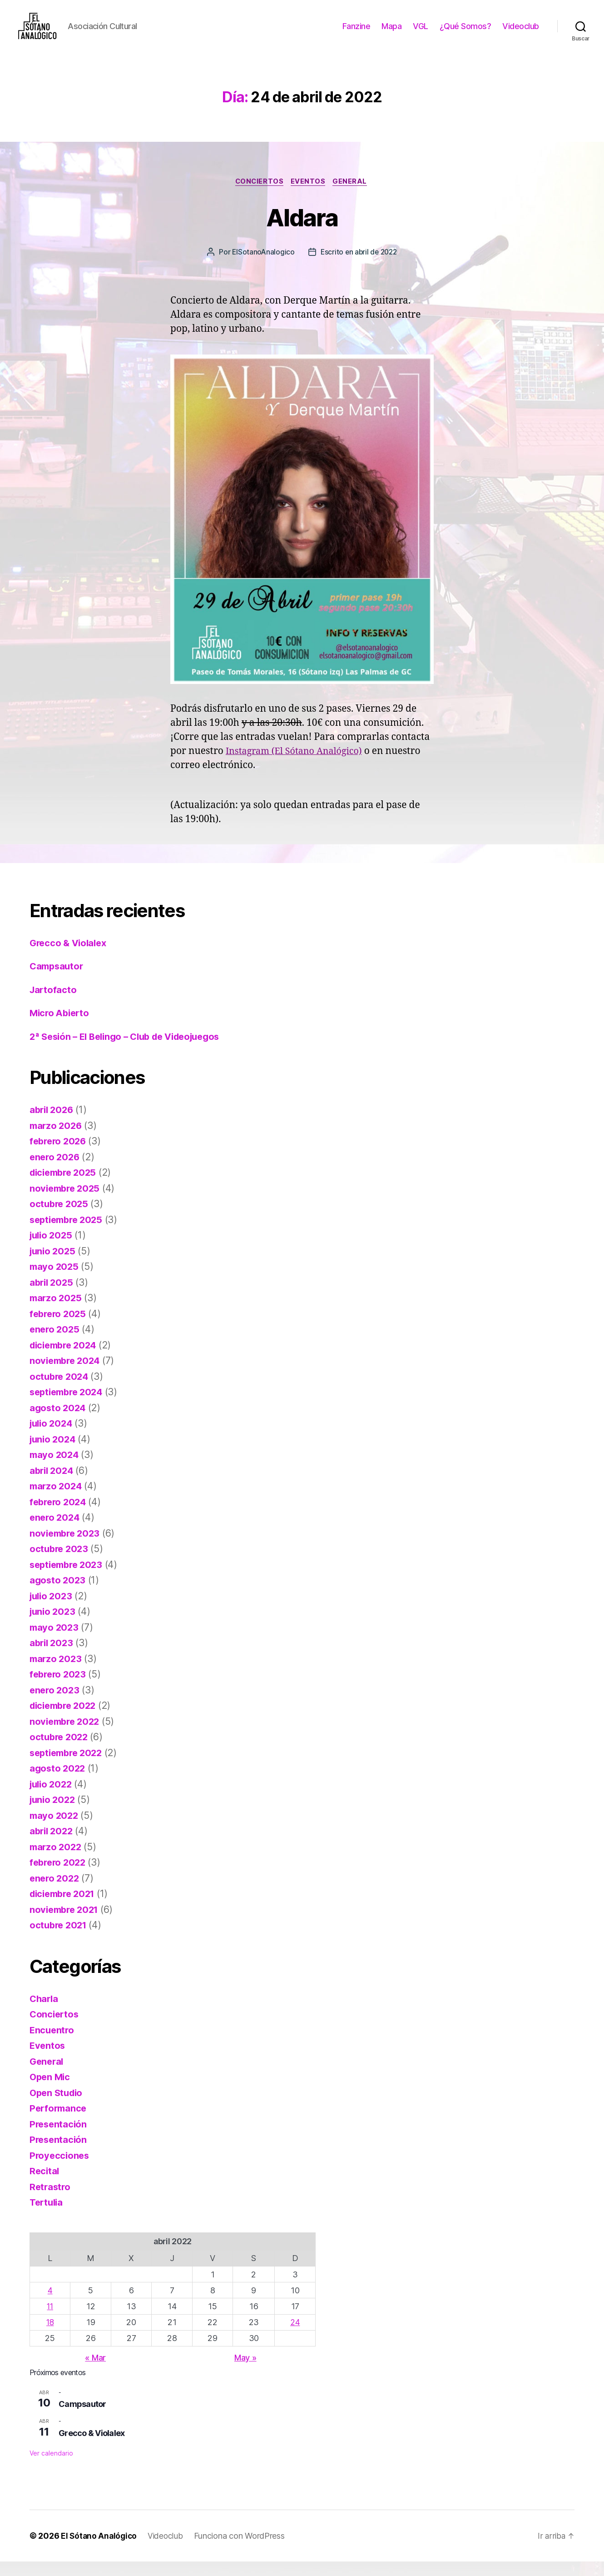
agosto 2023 (58, 1595)
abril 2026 (53, 1124)
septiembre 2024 (69, 1407)
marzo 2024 (57, 1501)
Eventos (309, 196)
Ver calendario (51, 2467)
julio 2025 (52, 1250)
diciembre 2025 (65, 1187)
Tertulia (47, 2217)
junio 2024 (54, 1453)
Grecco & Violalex (70, 957)
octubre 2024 (60, 1391)
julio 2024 (52, 1438)
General (353, 196)
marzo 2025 (57, 1312)
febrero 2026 (59, 1156)
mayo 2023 (55, 1641)
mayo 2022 (55, 1830)
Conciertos (258, 196)
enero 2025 (55, 1344)
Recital (45, 2186)
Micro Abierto (61, 1027)
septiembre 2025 (69, 1234)
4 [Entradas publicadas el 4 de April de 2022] (50, 2305)
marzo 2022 (57, 1861)
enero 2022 (55, 1892)
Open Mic (51, 2091)
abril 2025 (52, 1297)
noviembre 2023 (67, 1547)
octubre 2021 (60, 1940)
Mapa (391, 33)
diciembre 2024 (66, 1359)
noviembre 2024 (67, 1375)
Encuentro (53, 2044)
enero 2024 (56, 1532)
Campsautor (58, 981)
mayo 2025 (55, 1281)
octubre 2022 (60, 1751)
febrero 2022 (59, 1877)
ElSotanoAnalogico (261, 266)
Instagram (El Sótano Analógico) (298, 765)
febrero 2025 (59, 1328)
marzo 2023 (57, 1673)
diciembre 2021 (65, 1908)
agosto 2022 (58, 1783)
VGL (420, 33)
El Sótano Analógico (100, 2550)
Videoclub (520, 33)
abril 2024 (53, 1485)
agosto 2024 (59, 1422)
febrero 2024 (59, 1516)
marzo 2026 (57, 1140)
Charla (44, 2013)
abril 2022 (52, 1846)
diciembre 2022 (65, 1720)
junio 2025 (54, 1265)
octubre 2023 (60, 1563)
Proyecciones (60, 2170)
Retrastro (51, 2201)
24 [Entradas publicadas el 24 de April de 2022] (295, 2337)
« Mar (95, 2372)
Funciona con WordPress (243, 2550)
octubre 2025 (60, 1218)
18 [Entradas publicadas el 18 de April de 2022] (49, 2337)
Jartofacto (54, 1004)
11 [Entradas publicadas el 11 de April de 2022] (50, 2321)
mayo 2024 (55, 1469)
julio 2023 (52, 1610)
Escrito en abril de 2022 (359, 266)
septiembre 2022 (69, 1767)
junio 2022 (54, 1814)
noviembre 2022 (67, 1736)
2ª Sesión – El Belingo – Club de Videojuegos (131, 1051)
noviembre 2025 (67, 1202)
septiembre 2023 (69, 1579)
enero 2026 (56, 1171)
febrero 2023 (59, 1689)
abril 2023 (52, 1657)
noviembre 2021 (66, 1924)
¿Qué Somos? (465, 33)
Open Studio (58, 2107)
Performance (59, 2123)
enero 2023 (55, 1704)
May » (245, 2372)
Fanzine (356, 33)
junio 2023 (54, 1626)
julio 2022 (52, 1798)
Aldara (302, 230)
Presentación (59, 2138)
